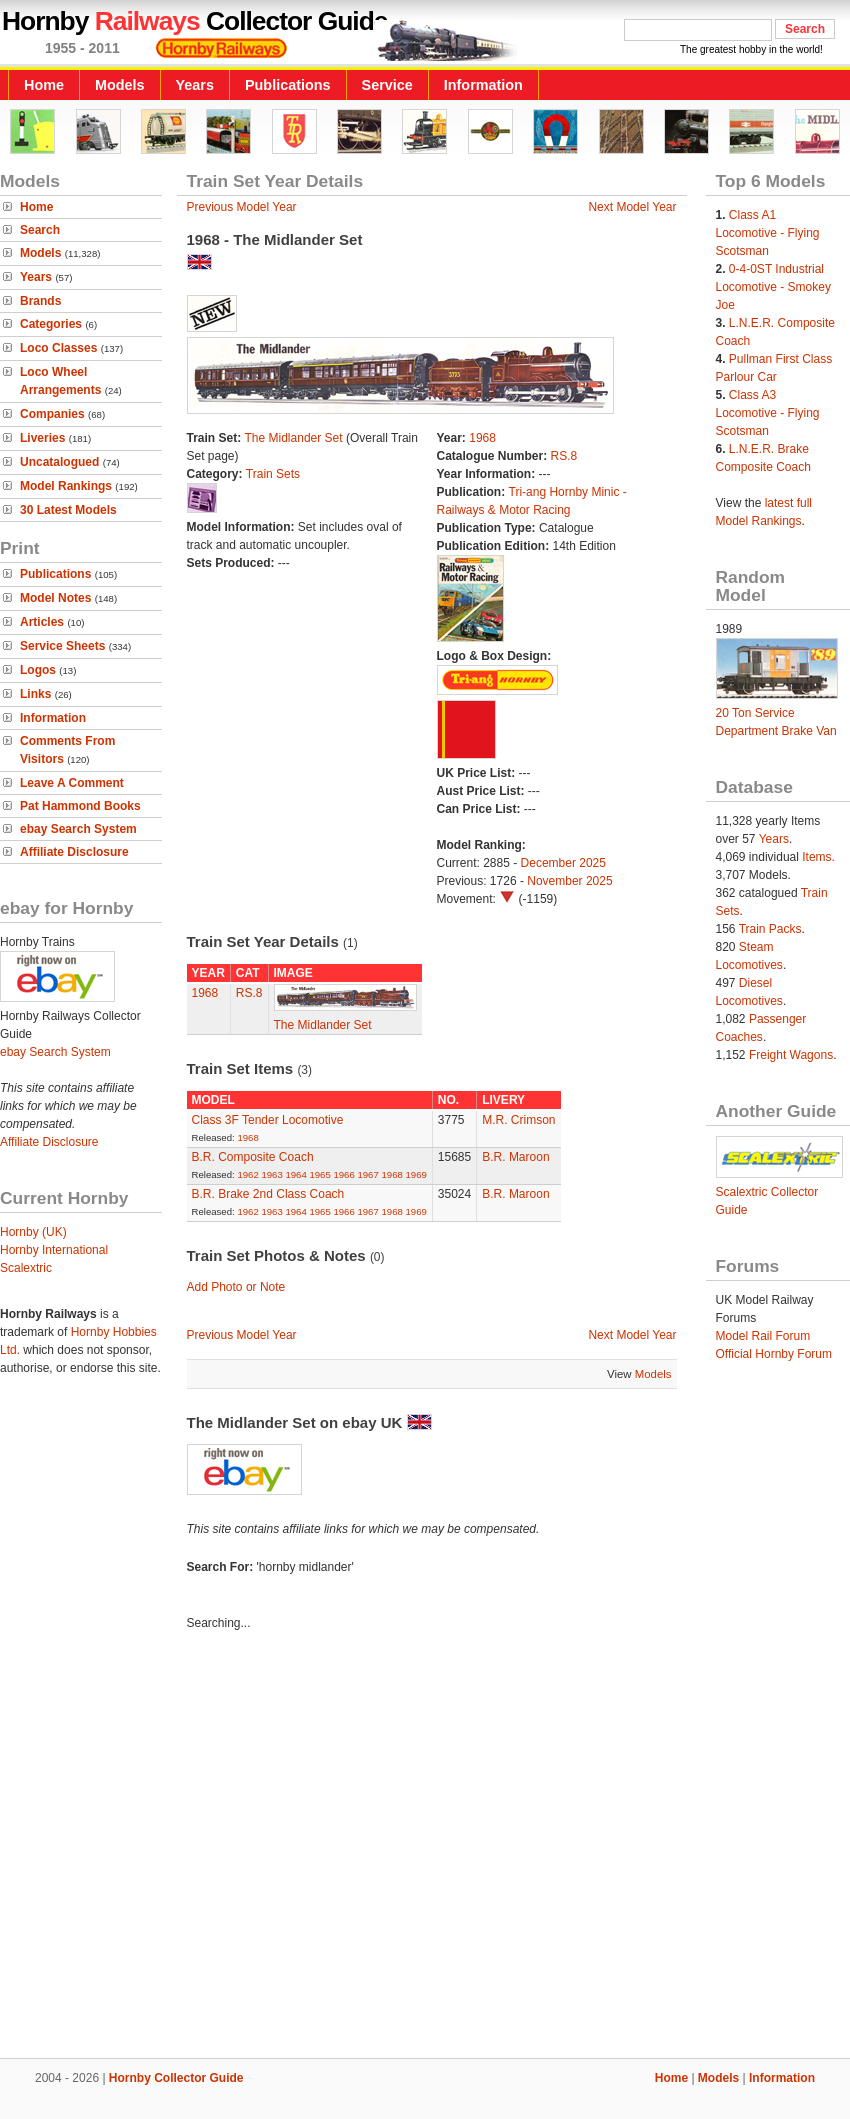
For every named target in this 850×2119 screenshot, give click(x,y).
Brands (40, 301)
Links (35, 694)
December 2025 (563, 863)
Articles (42, 622)
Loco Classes (58, 348)
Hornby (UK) (33, 1232)
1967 (367, 1174)
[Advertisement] (187, 1847)
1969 (415, 1174)
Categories (51, 324)
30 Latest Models (68, 510)
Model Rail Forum (763, 1336)
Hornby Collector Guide (176, 2078)
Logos (38, 670)
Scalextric (26, 1268)
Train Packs (770, 929)
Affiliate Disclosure (74, 852)
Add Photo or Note (236, 1287)
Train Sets (273, 474)
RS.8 (564, 456)
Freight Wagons (791, 1055)
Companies (52, 414)
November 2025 (569, 881)
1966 (343, 1174)
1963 (271, 1174)
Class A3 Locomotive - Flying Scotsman (768, 413)
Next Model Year (632, 207)
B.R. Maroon (515, 1157)
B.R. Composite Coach (253, 1157)
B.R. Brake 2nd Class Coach (268, 1194)
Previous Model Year (242, 207)
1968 (482, 438)
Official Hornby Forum (774, 1354)
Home (44, 85)
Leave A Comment (72, 783)
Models (120, 85)
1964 (295, 1174)
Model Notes (55, 598)
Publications (288, 85)
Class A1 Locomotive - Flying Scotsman (768, 233)
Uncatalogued (59, 462)
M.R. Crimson (518, 1120)
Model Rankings (66, 486)
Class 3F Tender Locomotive (268, 1120)
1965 (319, 1174)
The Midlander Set (294, 438)
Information (483, 85)
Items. (818, 857)
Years (195, 85)
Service (387, 85)
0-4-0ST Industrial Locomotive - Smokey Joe (773, 287)
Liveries (42, 438)
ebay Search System (78, 829)
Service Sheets (62, 646)
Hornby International (54, 1250)
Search (40, 230)
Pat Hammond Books (80, 806)
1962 (247, 1174)
